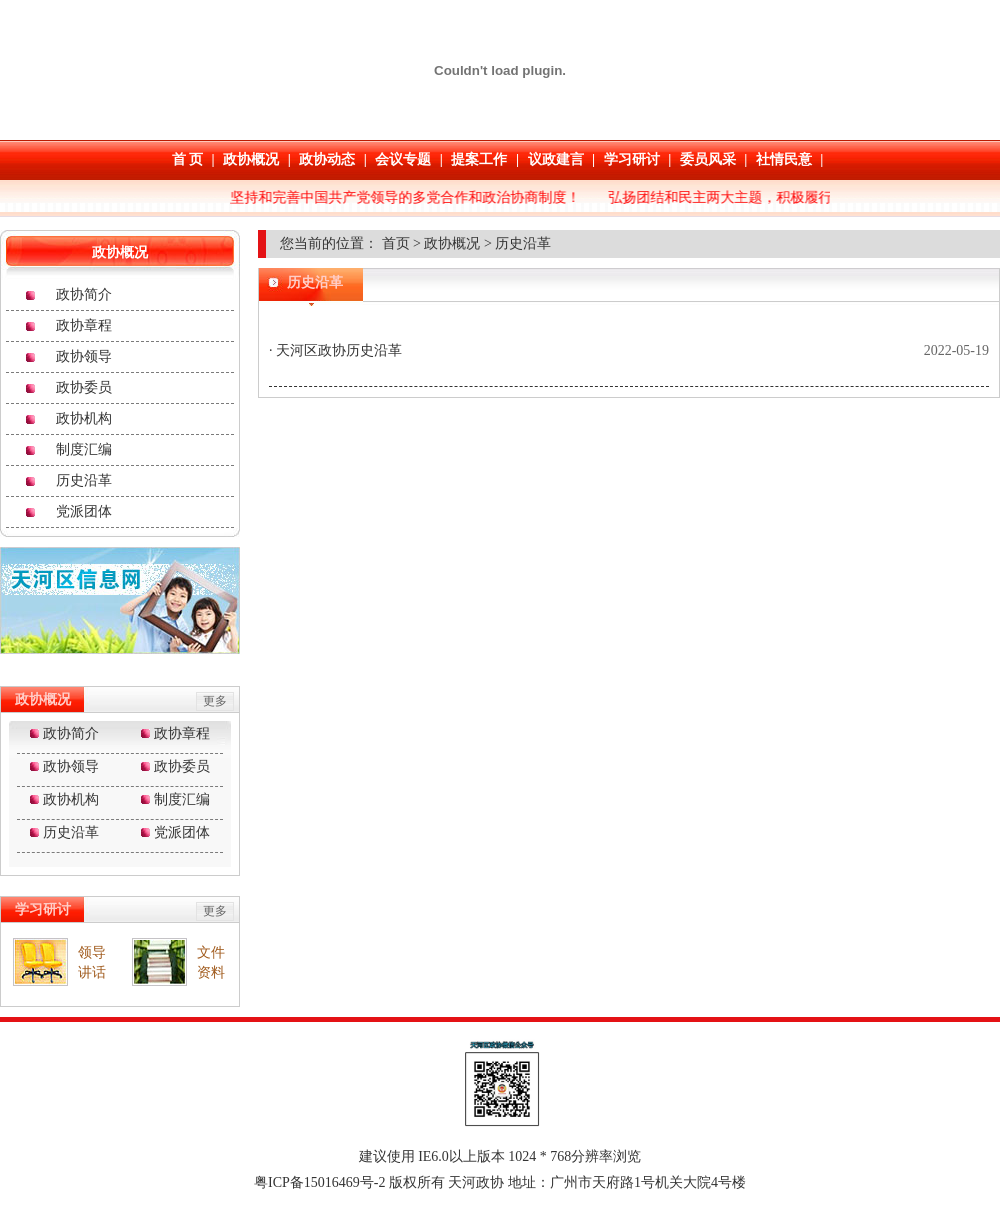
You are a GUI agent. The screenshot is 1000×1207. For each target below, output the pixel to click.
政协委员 (84, 387)
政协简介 (84, 294)
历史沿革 (84, 480)
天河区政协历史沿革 (338, 350)
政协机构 (84, 418)
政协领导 (84, 356)
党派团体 (84, 511)
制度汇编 (84, 449)
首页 (396, 243)
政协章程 (84, 325)
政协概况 (452, 243)
